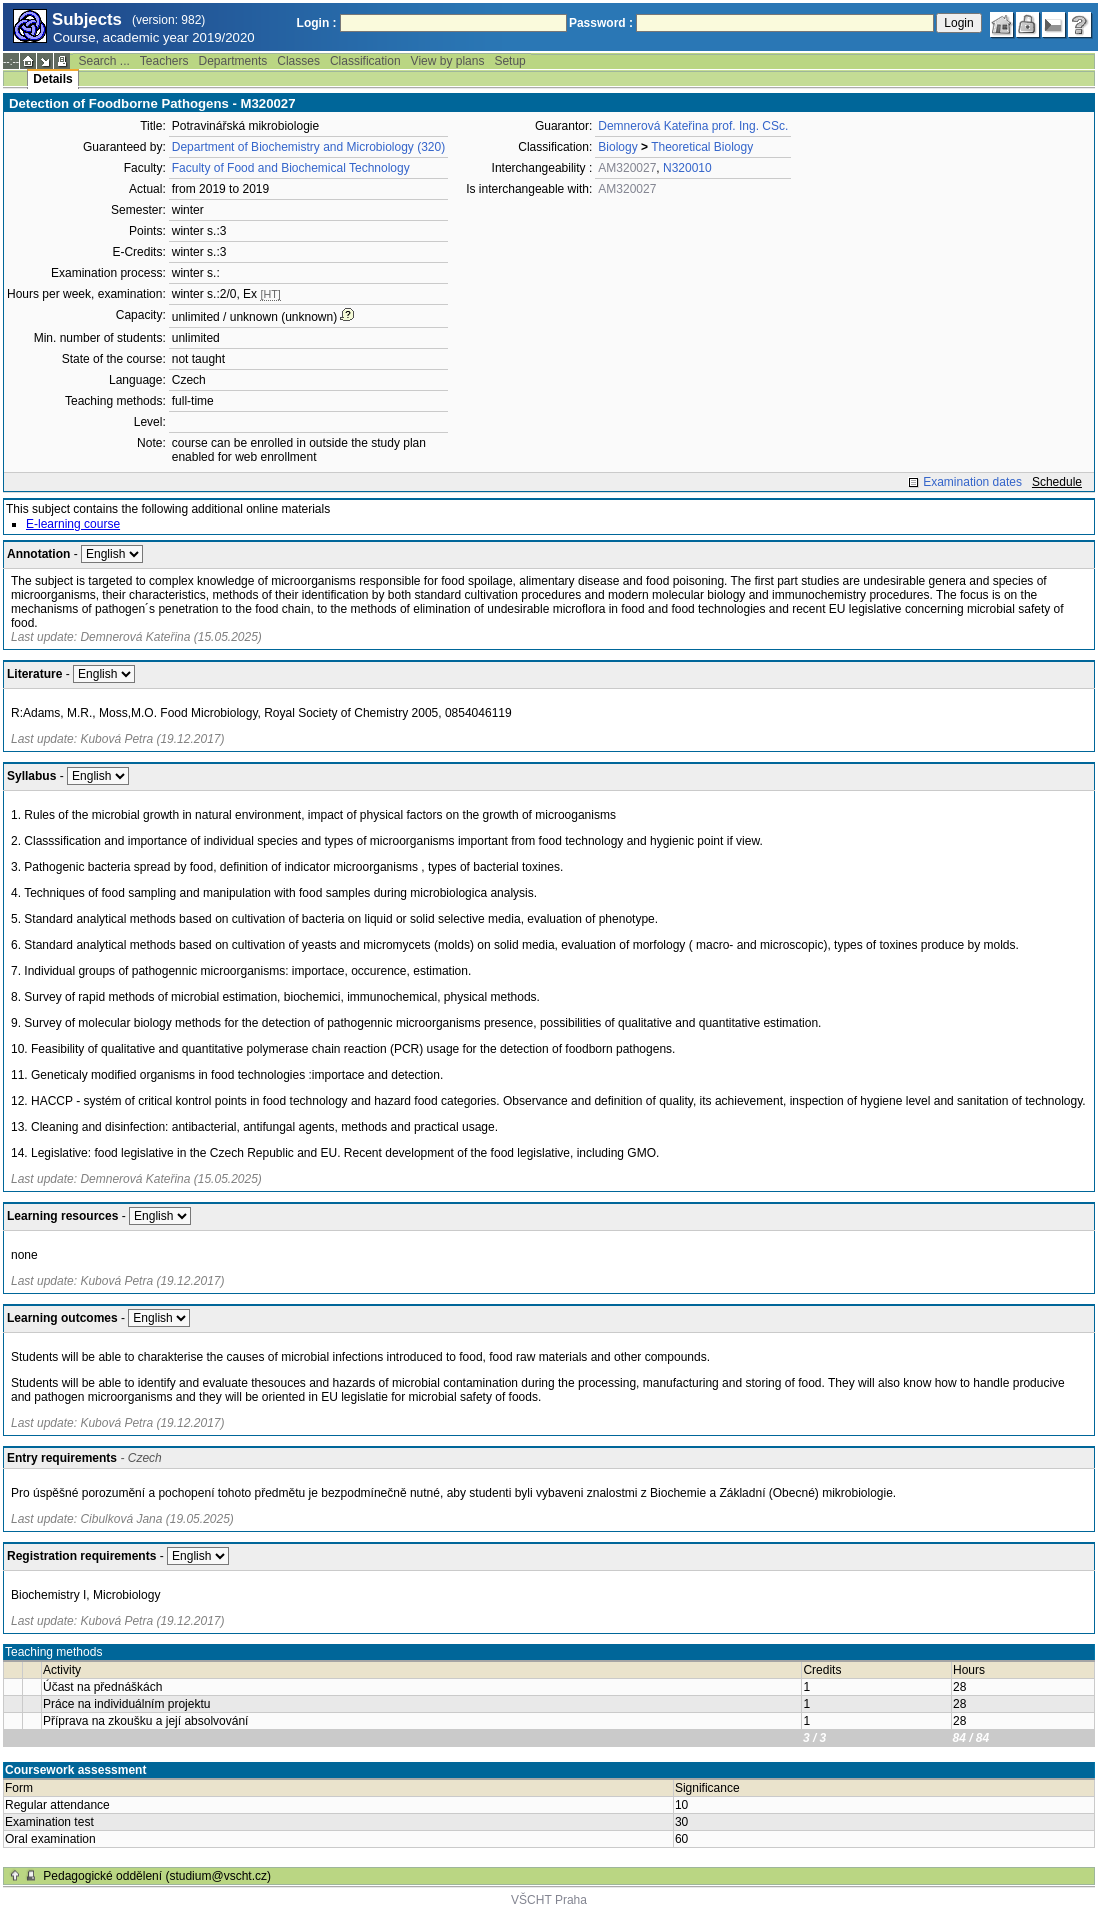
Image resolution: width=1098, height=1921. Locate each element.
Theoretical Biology (702, 147)
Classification (365, 61)
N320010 (687, 168)
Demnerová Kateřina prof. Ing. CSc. (693, 126)
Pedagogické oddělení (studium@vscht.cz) (157, 1876)
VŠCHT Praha (549, 1900)
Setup (509, 61)
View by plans (448, 61)
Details (52, 79)
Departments (233, 61)
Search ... (103, 61)
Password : (601, 23)
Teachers (164, 61)
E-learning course (73, 524)
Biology (617, 147)
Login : (317, 23)
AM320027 (627, 168)
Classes (298, 61)
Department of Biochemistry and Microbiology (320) (308, 147)
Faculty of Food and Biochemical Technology (291, 168)
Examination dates (972, 482)
